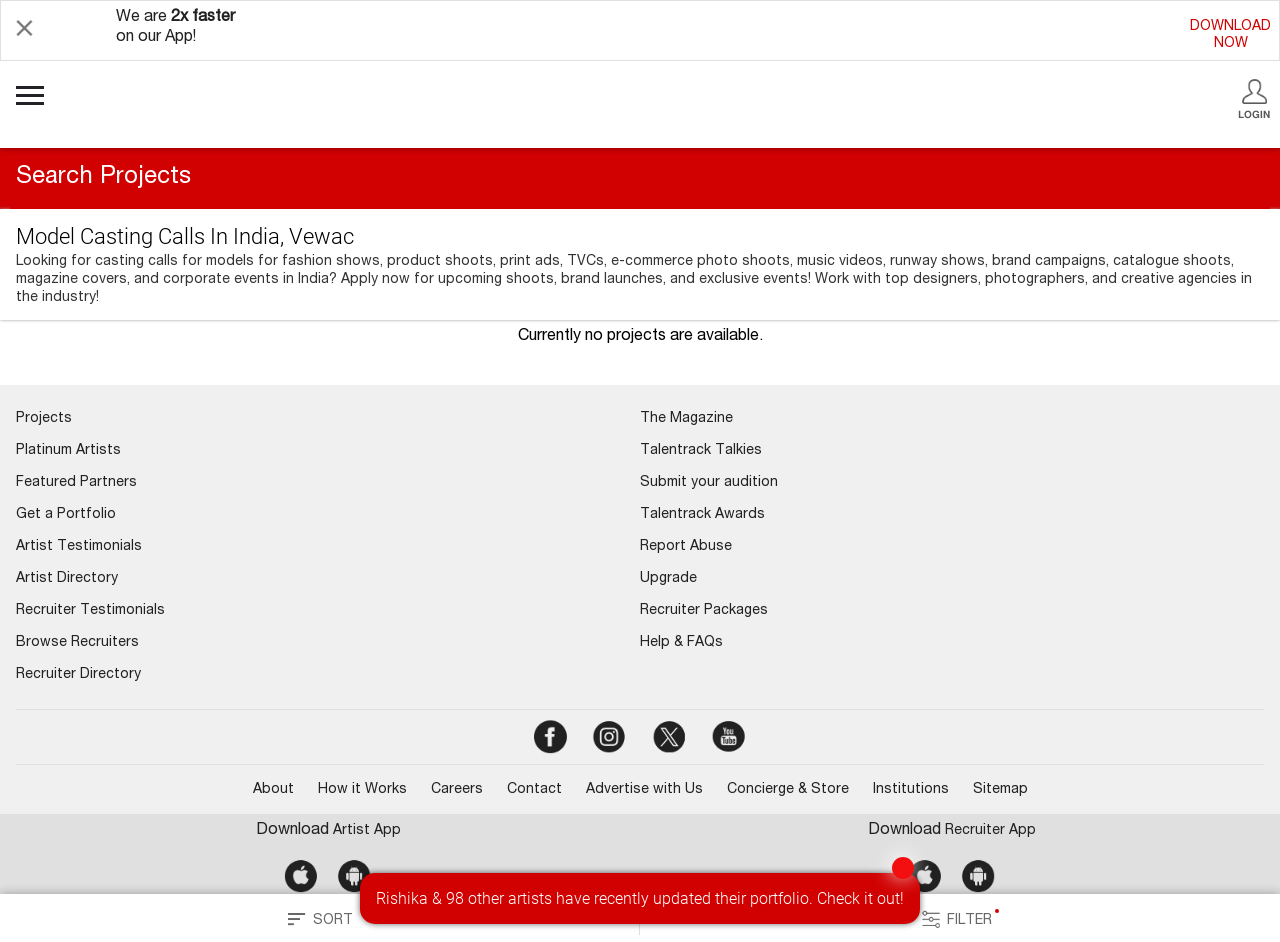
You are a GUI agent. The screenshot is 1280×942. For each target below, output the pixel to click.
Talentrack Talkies (701, 451)
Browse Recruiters (77, 643)
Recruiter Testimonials (90, 611)
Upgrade (668, 579)
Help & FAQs (681, 643)
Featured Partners (76, 483)
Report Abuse (686, 547)
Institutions (911, 790)
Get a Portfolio (66, 515)
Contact (534, 790)
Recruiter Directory (78, 675)
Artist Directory (67, 579)
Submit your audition (709, 483)
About (273, 790)
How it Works (362, 790)
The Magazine (686, 419)
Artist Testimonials (79, 547)
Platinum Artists (68, 451)
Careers (457, 790)
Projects (44, 419)
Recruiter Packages (704, 611)
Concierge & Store (788, 790)
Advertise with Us (644, 790)
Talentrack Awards (702, 515)
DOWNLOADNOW (1230, 35)
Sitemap (1000, 790)
